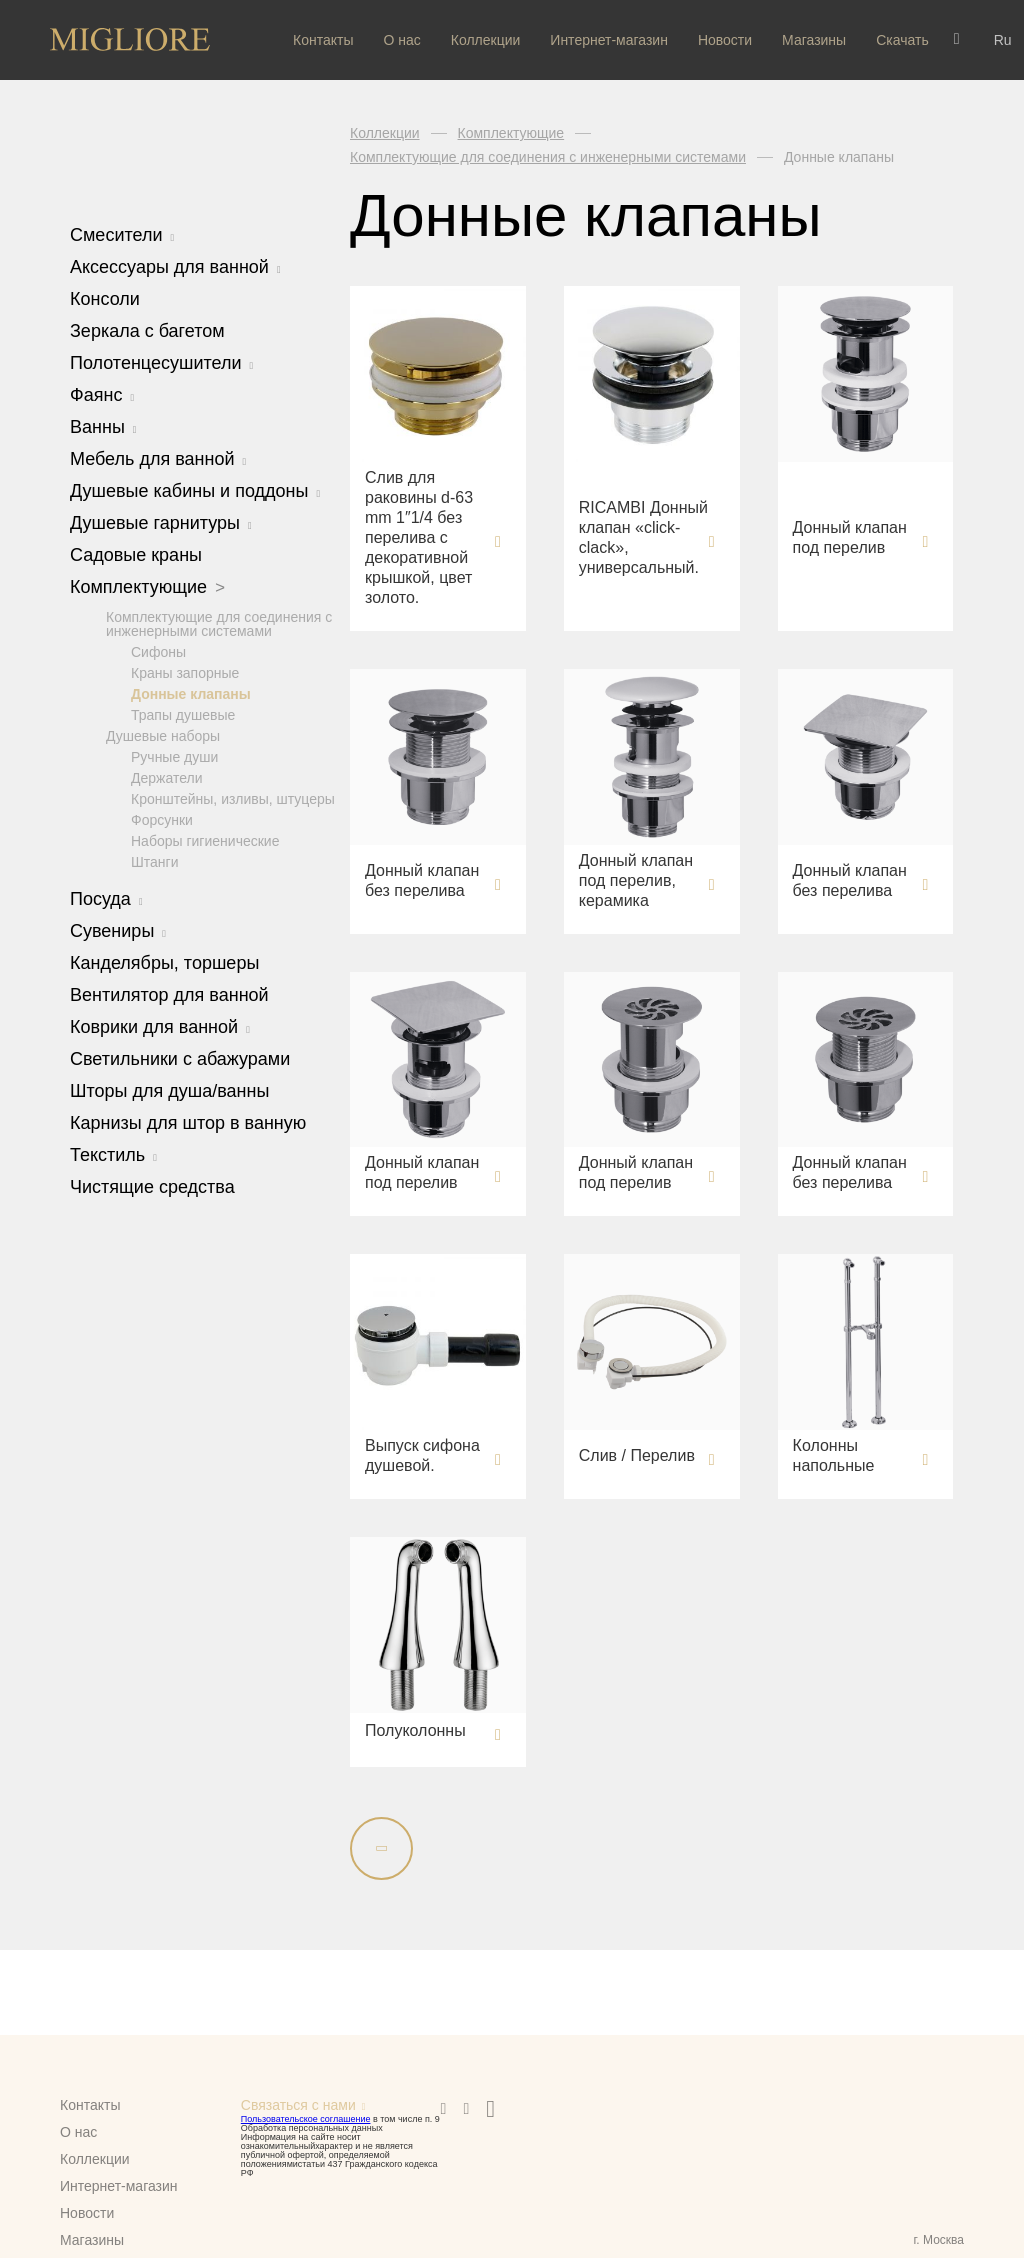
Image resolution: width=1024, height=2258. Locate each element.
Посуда (106, 898)
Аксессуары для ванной (175, 267)
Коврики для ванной (160, 1026)
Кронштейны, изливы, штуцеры (233, 798)
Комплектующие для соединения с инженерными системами (219, 623)
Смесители (122, 235)
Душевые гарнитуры (161, 523)
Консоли (105, 299)
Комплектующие (147, 587)
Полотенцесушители (161, 363)
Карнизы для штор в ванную (188, 1122)
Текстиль (113, 1154)
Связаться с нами (298, 2105)
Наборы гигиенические (205, 840)
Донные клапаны (191, 693)
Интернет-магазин (609, 40)
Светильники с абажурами (180, 1058)
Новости (725, 40)
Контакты (323, 40)
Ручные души (174, 756)
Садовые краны (136, 555)
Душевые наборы (163, 735)
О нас (401, 40)
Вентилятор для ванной (169, 994)
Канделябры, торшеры (164, 962)
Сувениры (118, 930)
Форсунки (162, 819)
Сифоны (158, 651)
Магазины (814, 40)
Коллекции (486, 40)
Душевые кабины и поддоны (195, 491)
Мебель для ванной (158, 459)
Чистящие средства (152, 1186)
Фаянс (102, 395)
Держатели (166, 777)
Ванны (103, 427)
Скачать (902, 40)
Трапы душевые (183, 714)
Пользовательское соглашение (306, 2119)
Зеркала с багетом (147, 331)
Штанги (155, 861)
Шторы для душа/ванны (169, 1090)
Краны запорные (185, 672)
